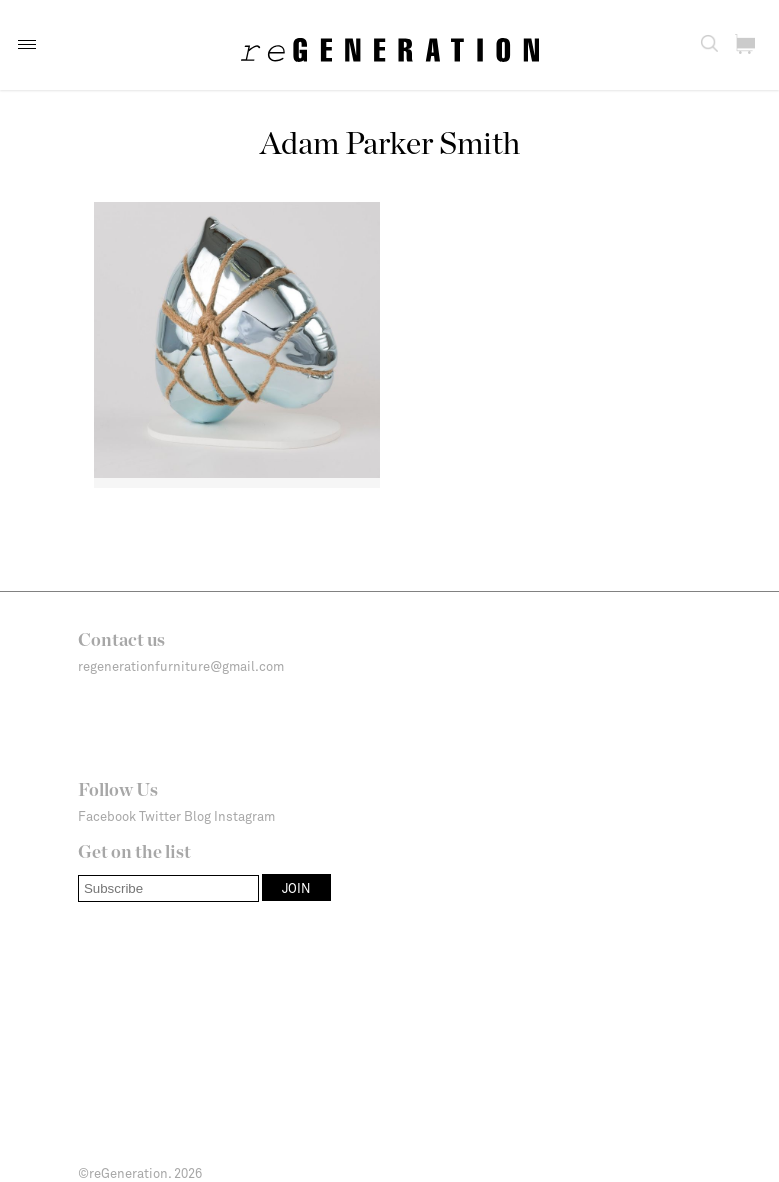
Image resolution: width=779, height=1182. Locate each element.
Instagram (244, 816)
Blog (197, 816)
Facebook (107, 816)
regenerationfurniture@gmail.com (181, 666)
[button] (27, 44)
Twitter (160, 816)
